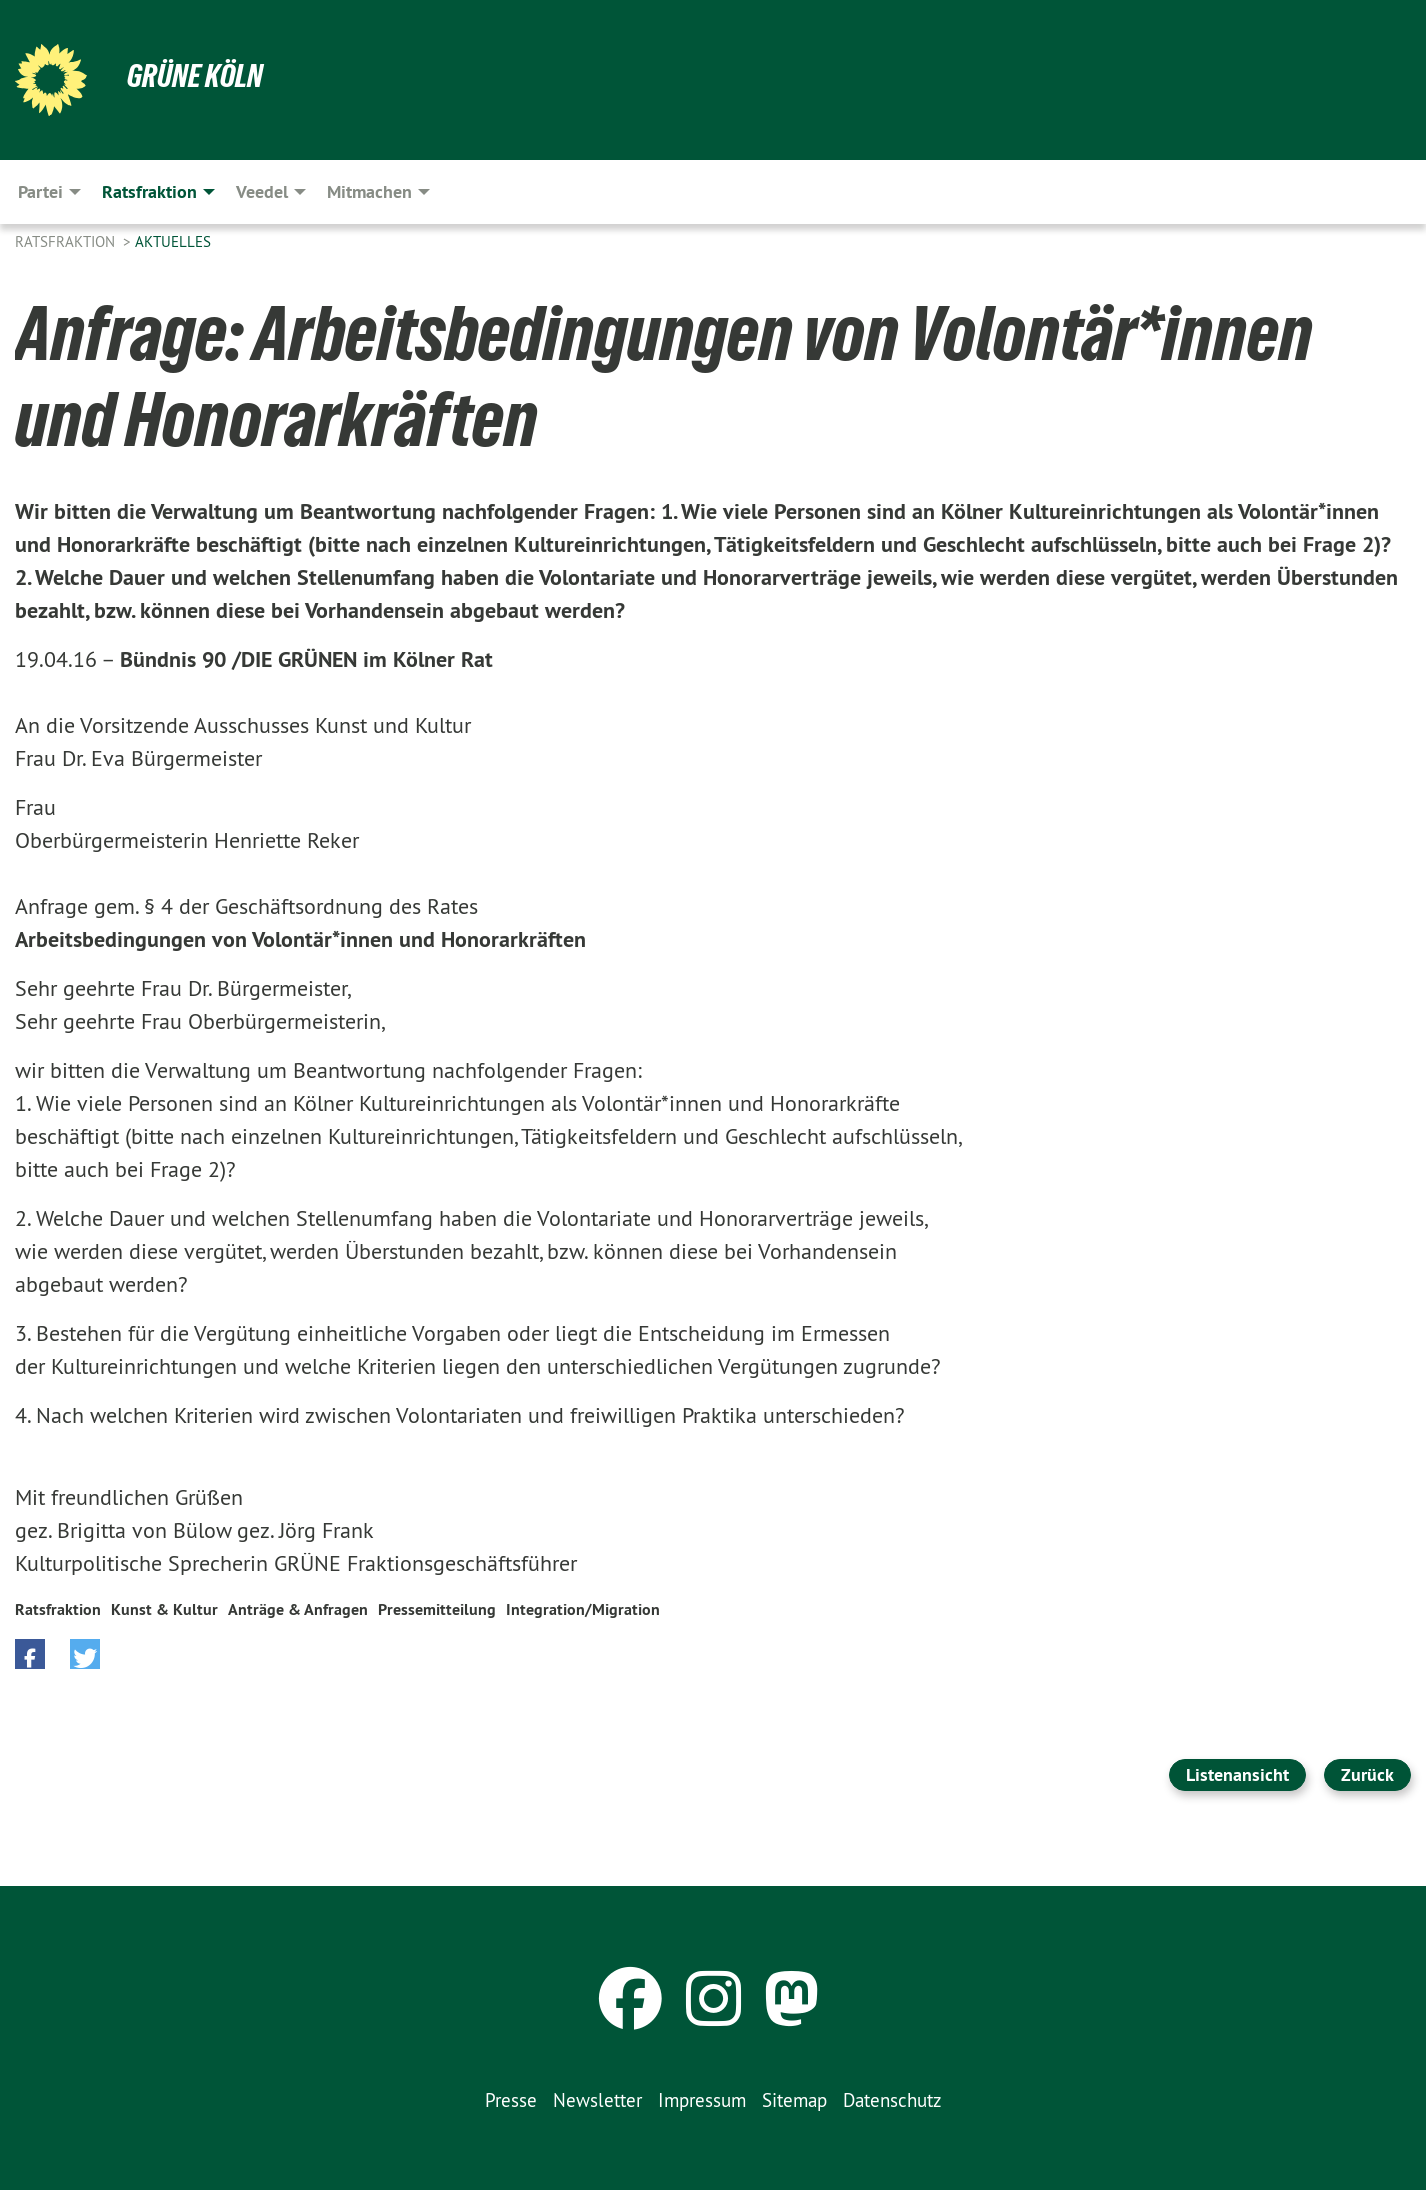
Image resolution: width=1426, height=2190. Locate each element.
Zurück (1367, 1774)
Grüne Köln (195, 76)
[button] (30, 1654)
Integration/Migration (583, 1609)
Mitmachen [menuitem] (369, 191)
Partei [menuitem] (40, 191)
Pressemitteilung (437, 1609)
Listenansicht (1237, 1774)
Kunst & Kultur (164, 1609)
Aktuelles (173, 241)
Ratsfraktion (67, 241)
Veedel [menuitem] (262, 191)
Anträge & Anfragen (298, 1609)
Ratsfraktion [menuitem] (149, 191)
